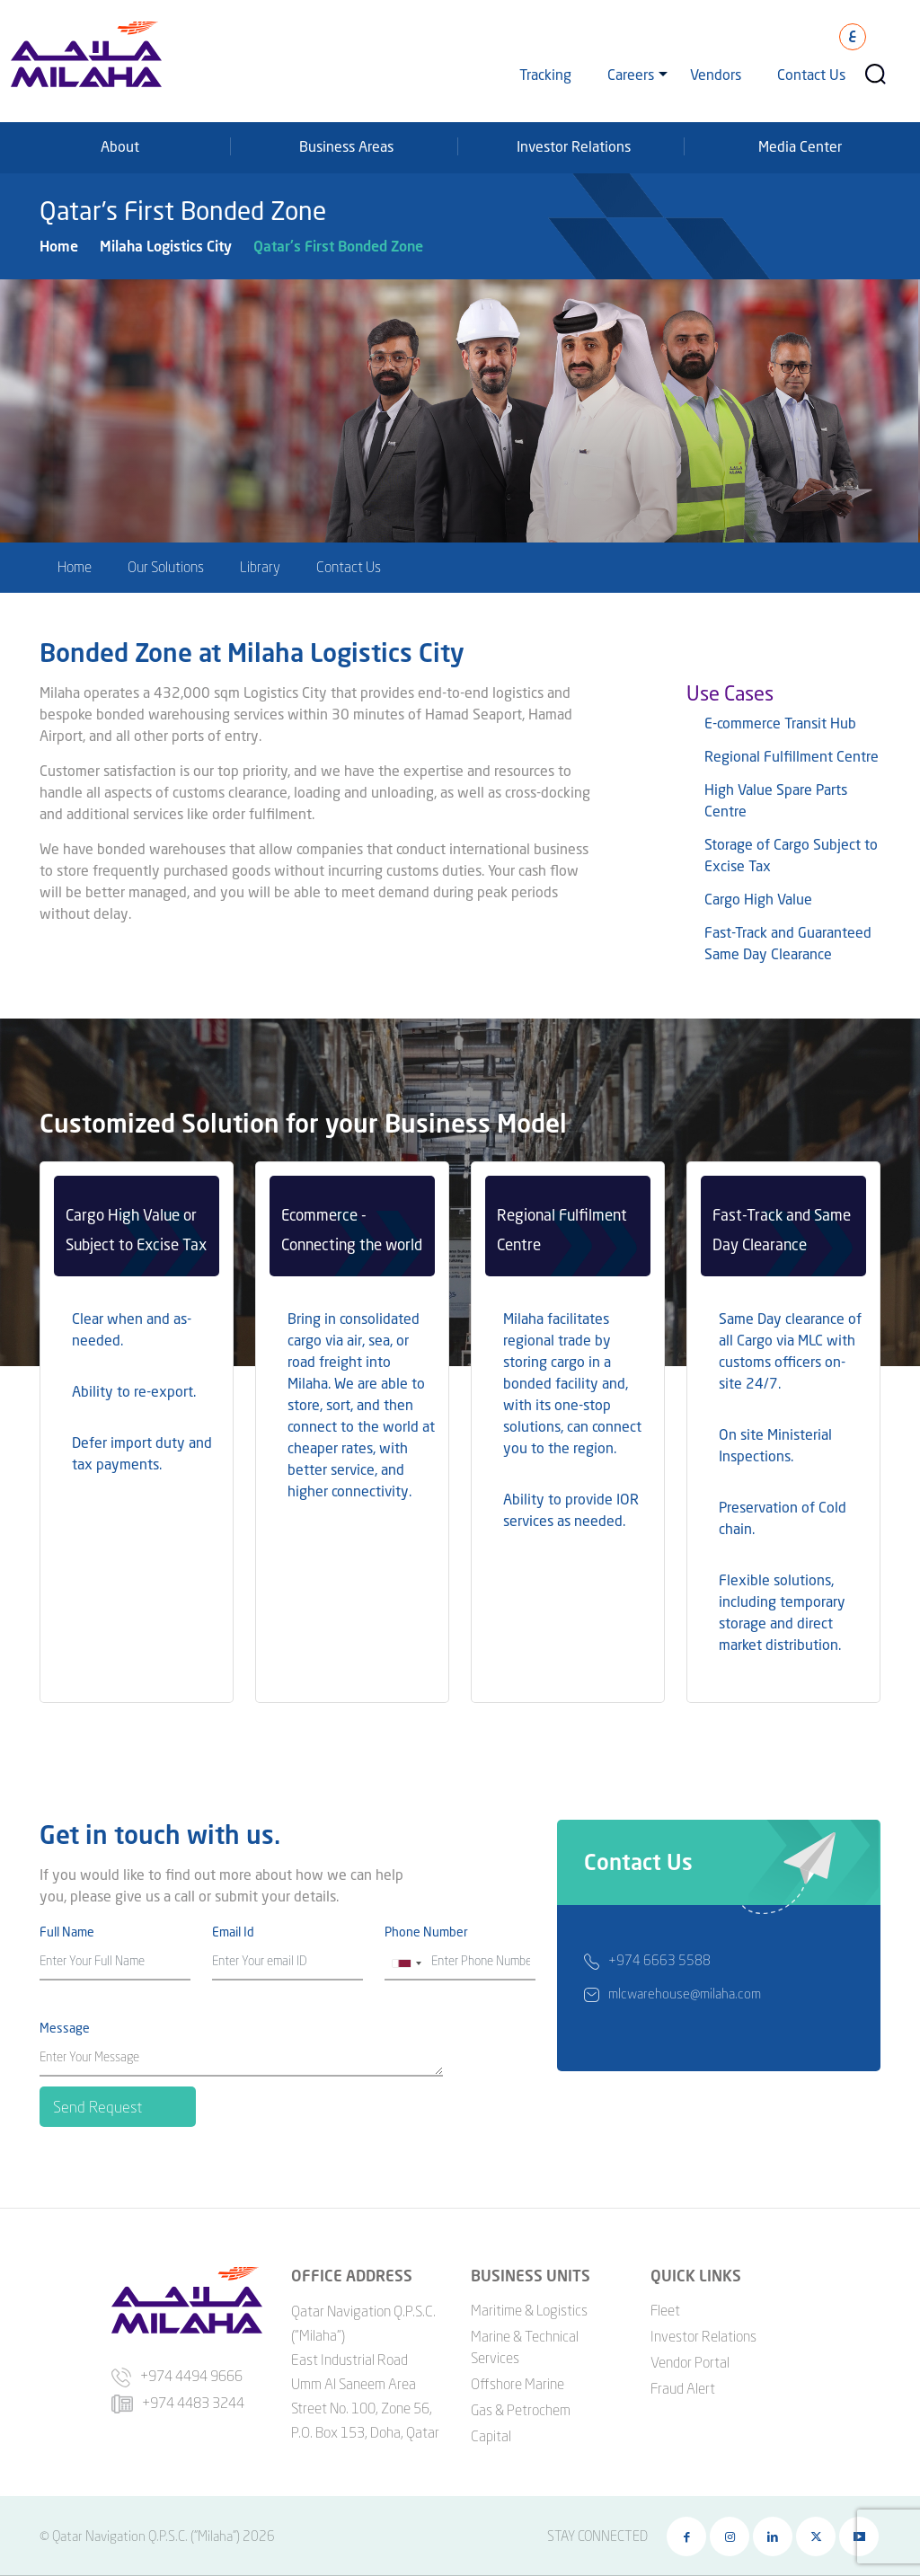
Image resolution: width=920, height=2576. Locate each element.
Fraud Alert (682, 2388)
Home (59, 245)
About (120, 145)
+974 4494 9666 (177, 2376)
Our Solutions (166, 567)
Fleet (665, 2310)
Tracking (545, 74)
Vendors (715, 74)
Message (65, 2027)
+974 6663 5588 (659, 1965)
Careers (630, 74)
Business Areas (346, 145)
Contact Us (811, 74)
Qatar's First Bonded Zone (338, 245)
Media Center (800, 145)
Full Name (67, 1931)
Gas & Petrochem (521, 2410)
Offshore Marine (517, 2384)
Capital (491, 2436)
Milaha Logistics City (166, 245)
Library (260, 567)
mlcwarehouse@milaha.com (684, 1998)
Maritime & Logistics (529, 2310)
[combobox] (406, 1963)
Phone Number (426, 1931)
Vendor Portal (690, 2362)
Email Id (233, 1931)
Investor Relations (574, 145)
